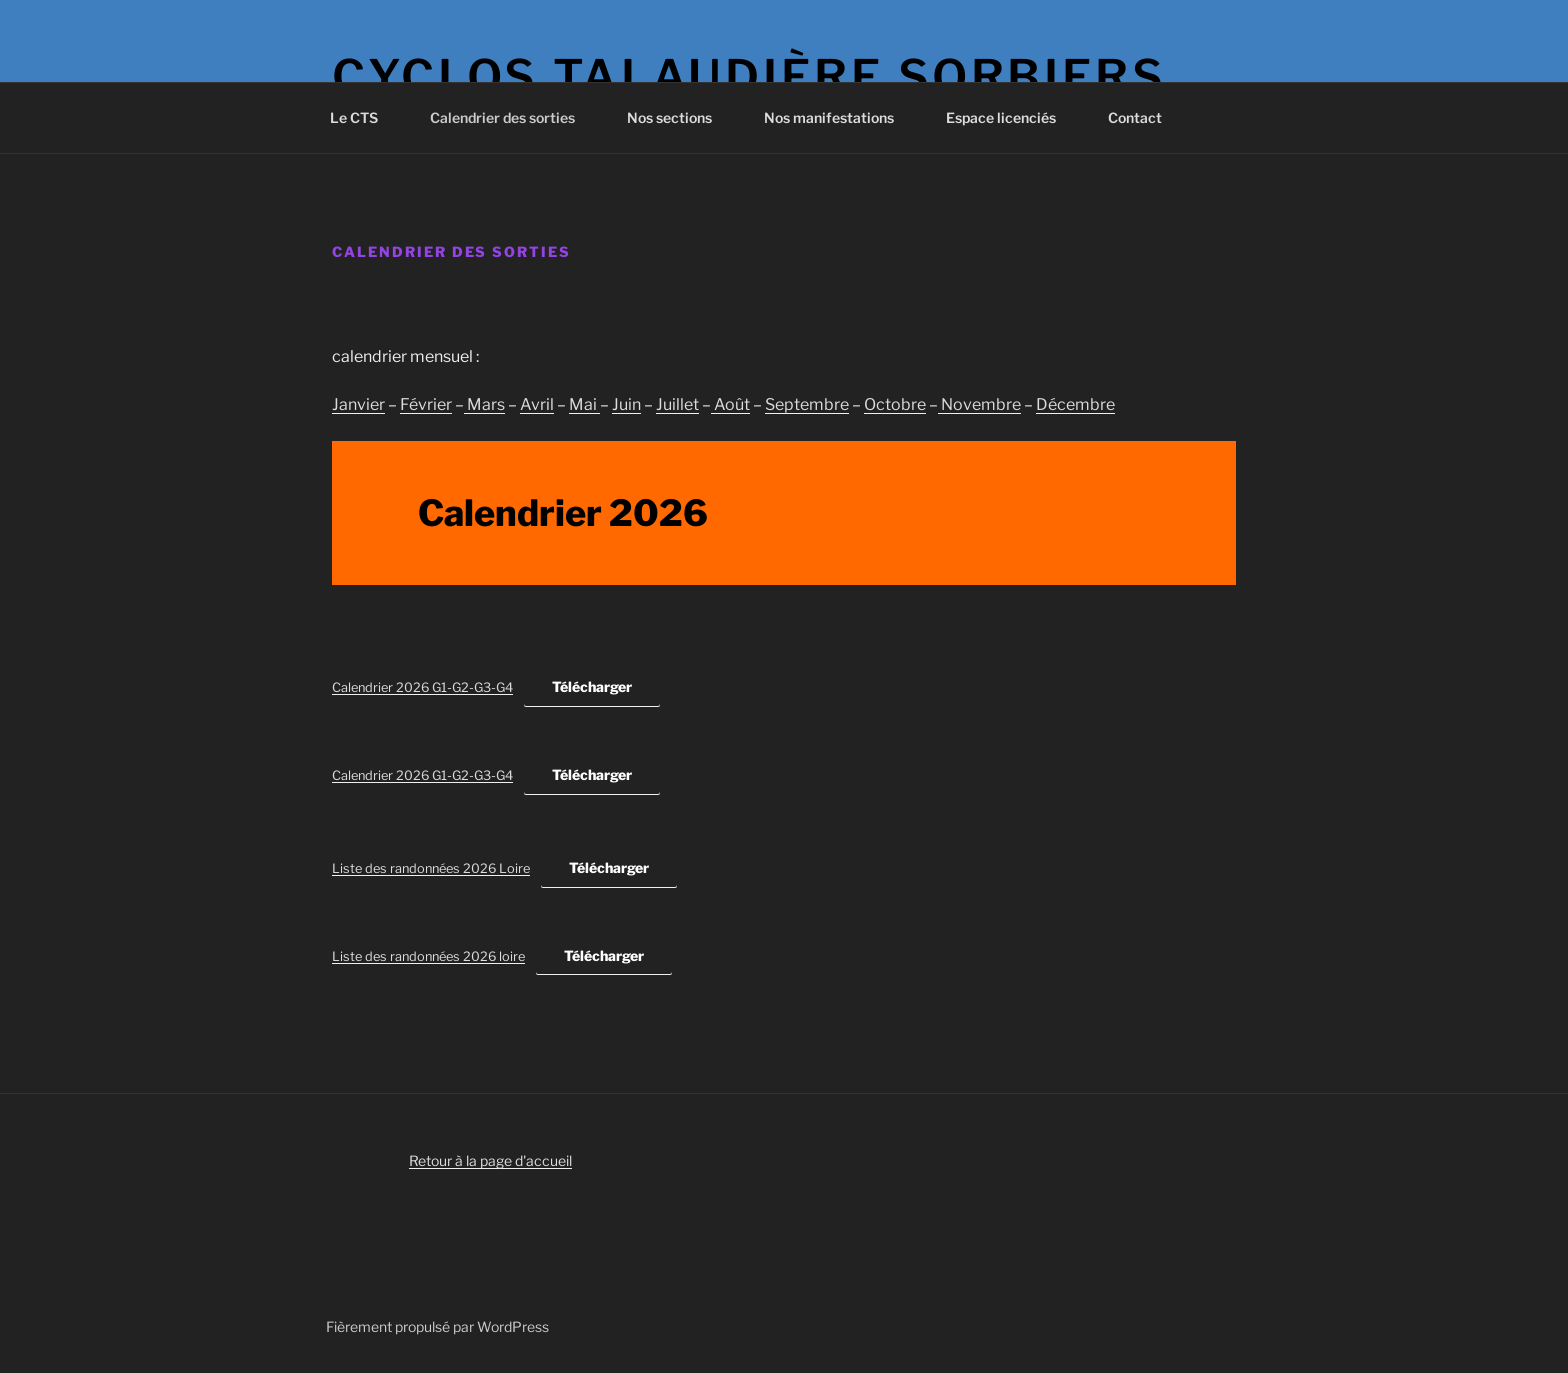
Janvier (358, 404)
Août (730, 404)
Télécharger (592, 686)
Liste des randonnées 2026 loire (428, 956)
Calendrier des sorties (512, 117)
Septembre (807, 404)
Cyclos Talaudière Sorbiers (749, 76)
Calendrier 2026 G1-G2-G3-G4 (422, 687)
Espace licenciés (1010, 117)
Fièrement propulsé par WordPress (437, 1326)
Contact (1135, 117)
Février (426, 404)
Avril (537, 404)
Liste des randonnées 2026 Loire (431, 868)
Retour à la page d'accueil (490, 1160)
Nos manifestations (838, 117)
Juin (626, 404)
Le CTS (363, 117)
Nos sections (679, 117)
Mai (584, 404)
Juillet (677, 404)
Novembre (979, 404)
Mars (484, 404)
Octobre (895, 404)
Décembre (1075, 404)
